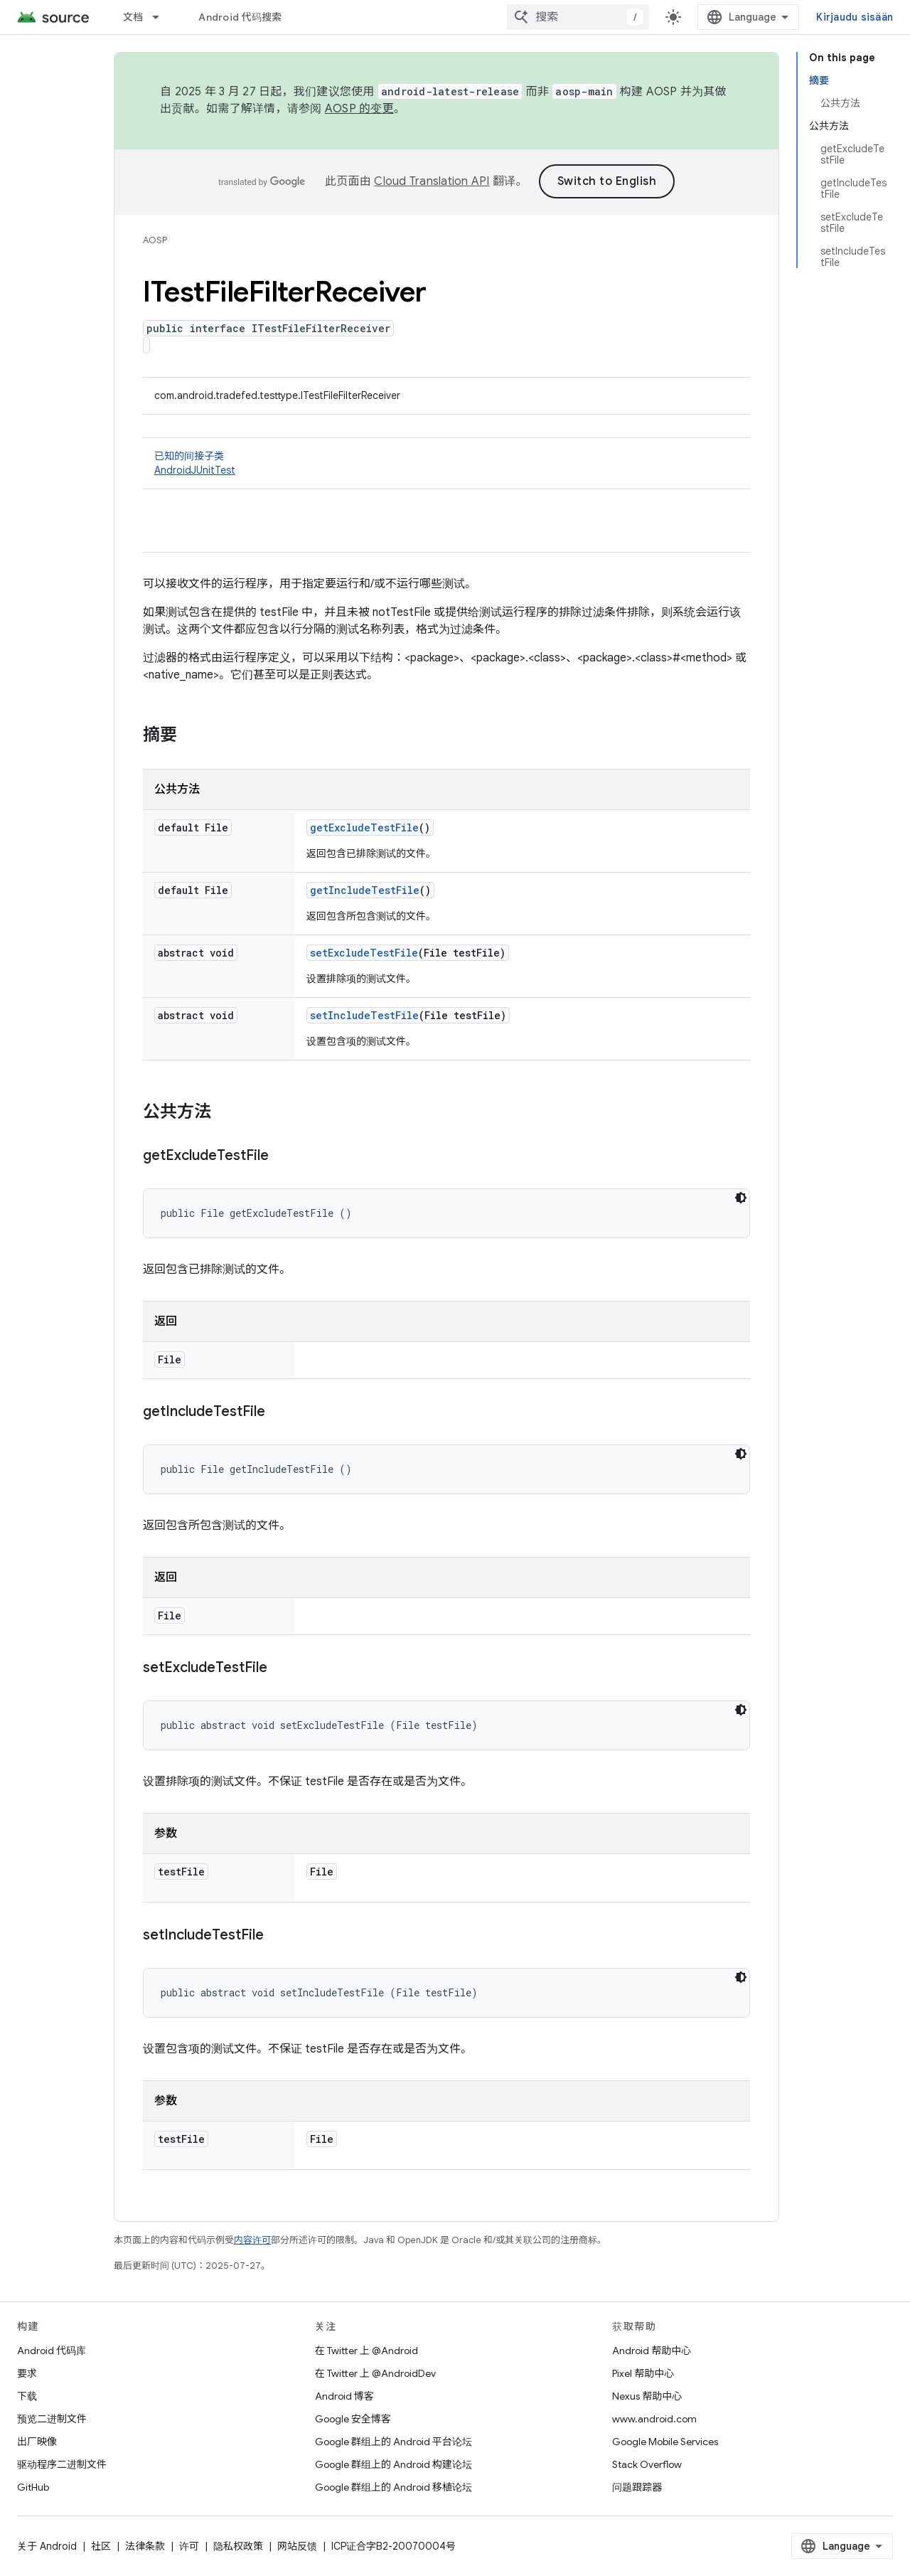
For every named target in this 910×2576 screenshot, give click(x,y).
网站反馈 (297, 2546)
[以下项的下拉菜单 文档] (162, 17)
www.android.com (654, 2418)
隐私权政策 (238, 2546)
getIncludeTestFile (364, 890)
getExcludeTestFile (364, 827)
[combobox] (578, 17)
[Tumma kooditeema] (740, 1197)
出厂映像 (37, 2441)
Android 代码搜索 (240, 17)
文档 (133, 17)
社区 (101, 2546)
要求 (27, 2373)
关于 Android (47, 2546)
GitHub (33, 2487)
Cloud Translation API (431, 181)
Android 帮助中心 (651, 2350)
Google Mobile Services (665, 2441)
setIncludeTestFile (364, 1015)
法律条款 (145, 2546)
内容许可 (252, 2240)
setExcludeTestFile (364, 952)
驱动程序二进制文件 (62, 2464)
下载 (27, 2396)
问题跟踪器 (637, 2487)
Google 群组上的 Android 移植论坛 (393, 2487)
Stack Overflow (647, 2464)
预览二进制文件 (52, 2418)
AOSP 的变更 (359, 109)
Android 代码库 (51, 2350)
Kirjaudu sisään (854, 17)
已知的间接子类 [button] (446, 463)
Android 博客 (344, 2396)
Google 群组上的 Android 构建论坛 (393, 2464)
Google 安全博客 (353, 2418)
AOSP (155, 240)
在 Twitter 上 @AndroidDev (375, 2373)
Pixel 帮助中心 (643, 2373)
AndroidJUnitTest (194, 470)
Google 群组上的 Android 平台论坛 (393, 2441)
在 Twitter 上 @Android (366, 2350)
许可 (189, 2546)
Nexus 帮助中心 (647, 2396)
